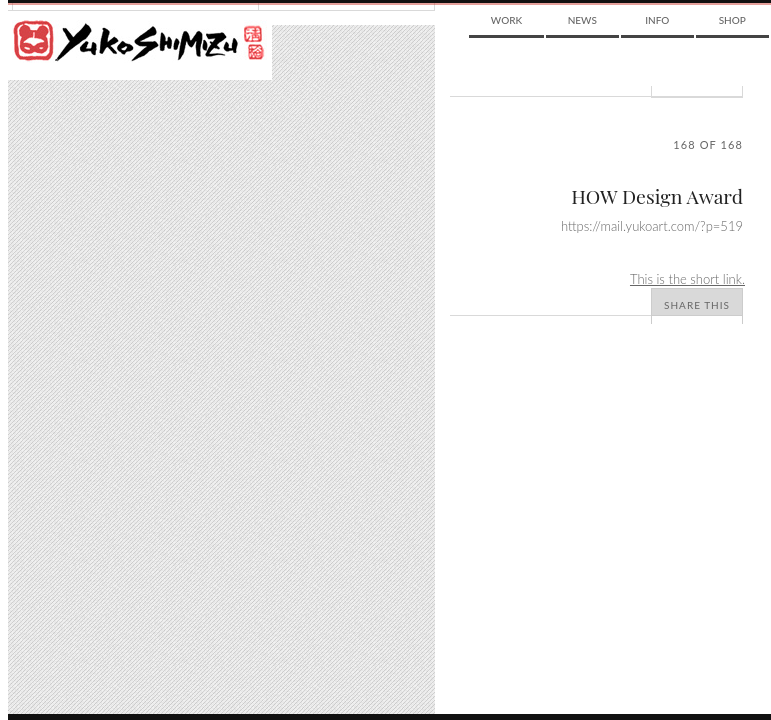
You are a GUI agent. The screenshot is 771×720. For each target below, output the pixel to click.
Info (657, 20)
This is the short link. (687, 279)
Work (506, 20)
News (582, 20)
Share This (697, 305)
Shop (732, 20)
